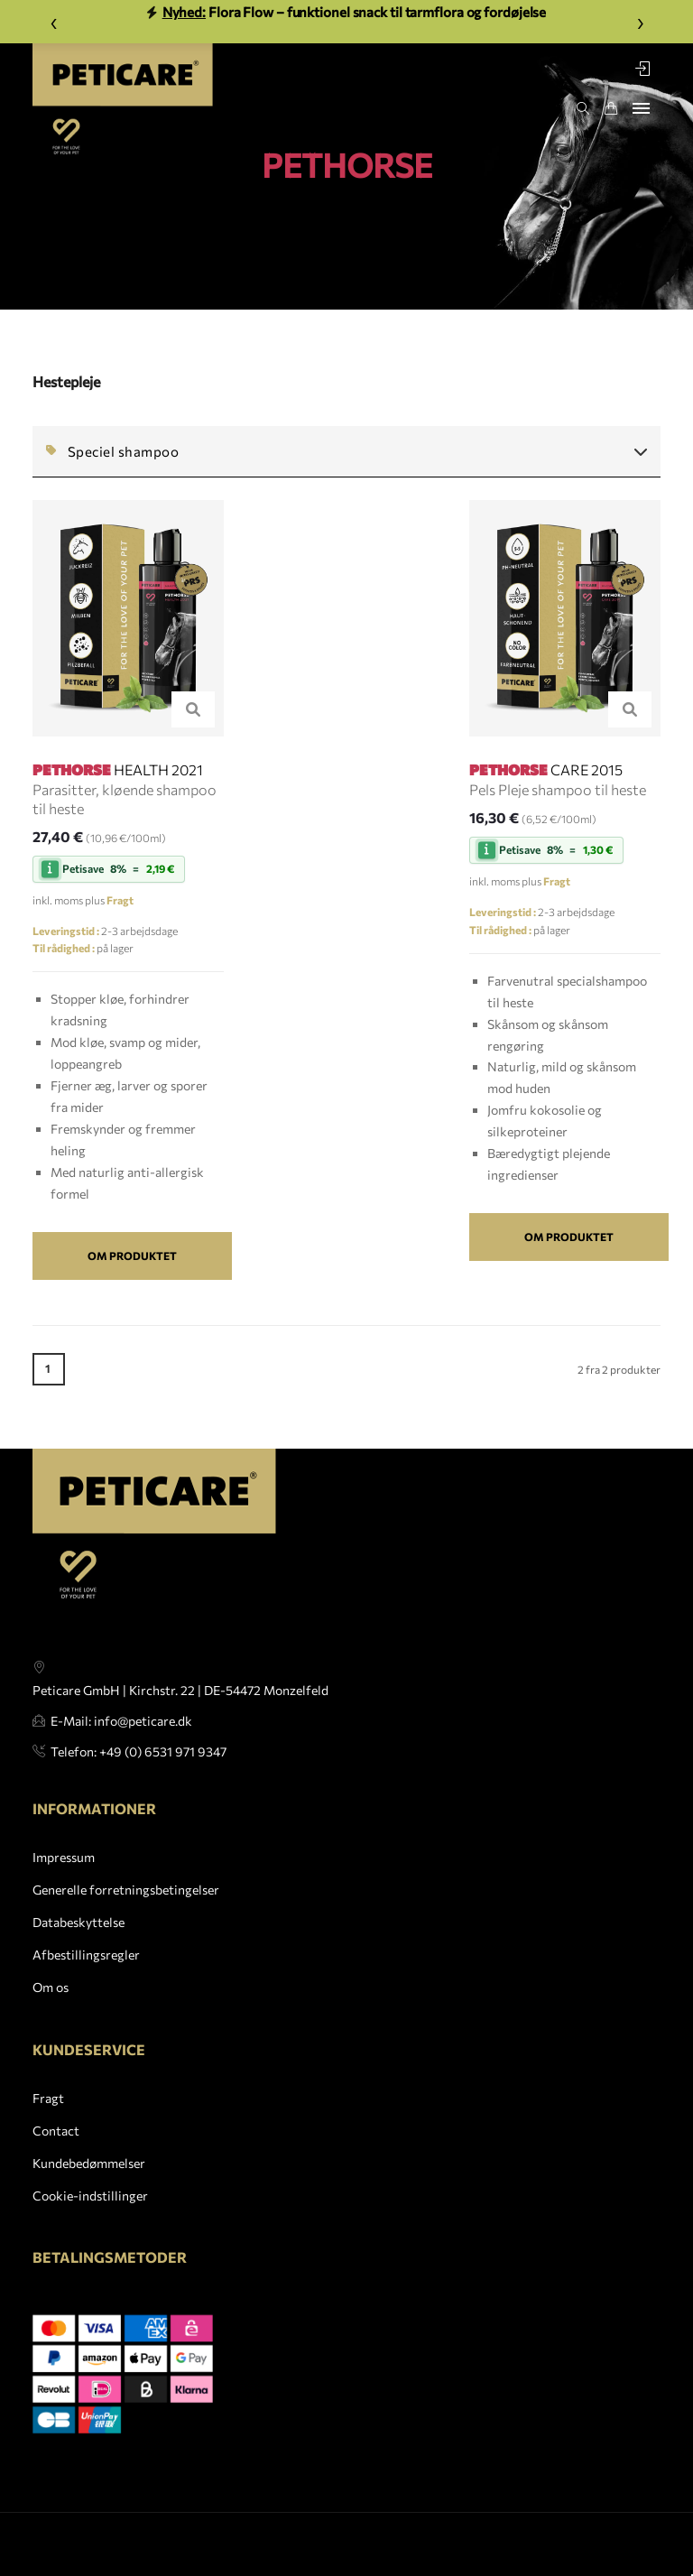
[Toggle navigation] (641, 108)
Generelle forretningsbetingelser (125, 1934)
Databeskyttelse (78, 1967)
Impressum (63, 1902)
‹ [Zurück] (54, 21)
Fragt (48, 2112)
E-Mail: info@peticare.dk (121, 1747)
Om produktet (132, 1255)
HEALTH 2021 (117, 769)
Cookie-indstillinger (90, 2209)
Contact (55, 2144)
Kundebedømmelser (88, 2176)
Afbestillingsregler (86, 1999)
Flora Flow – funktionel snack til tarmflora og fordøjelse (347, 12)
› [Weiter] (640, 21)
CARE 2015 (546, 769)
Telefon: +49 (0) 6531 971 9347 (138, 1777)
